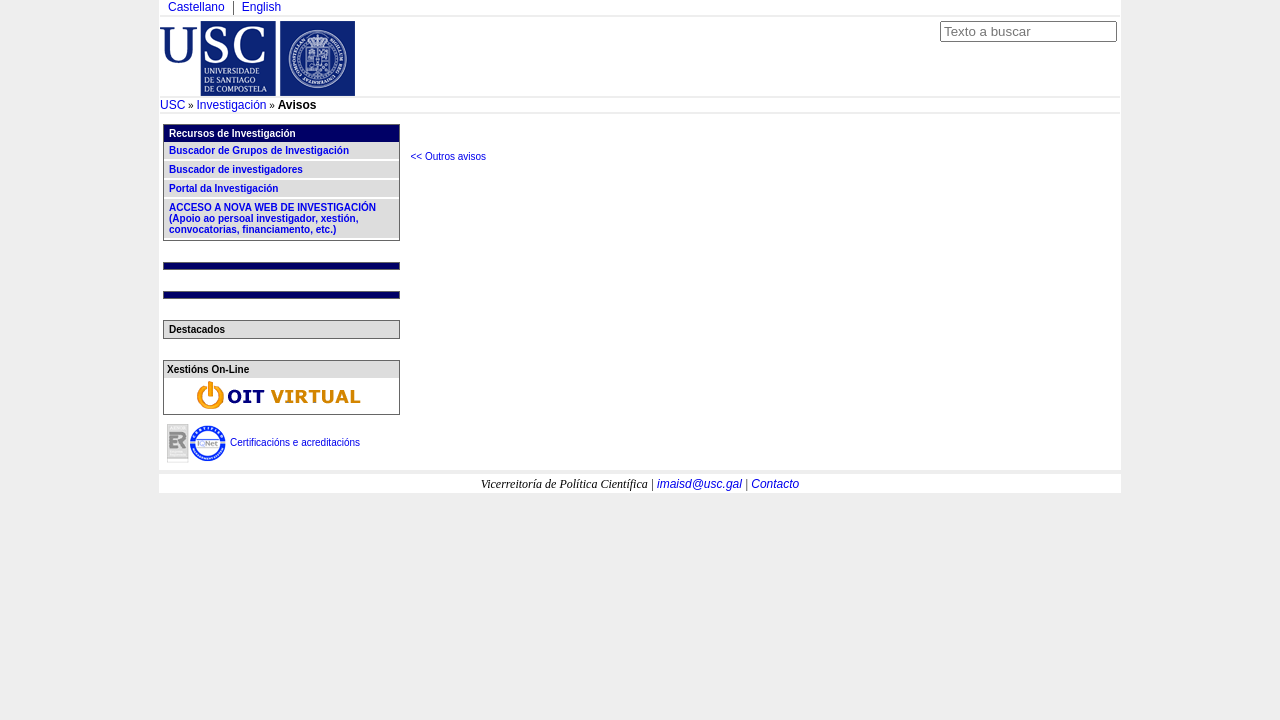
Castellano (196, 7)
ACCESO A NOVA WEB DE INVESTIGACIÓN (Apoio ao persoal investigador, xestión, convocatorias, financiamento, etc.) (272, 218)
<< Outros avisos (449, 156)
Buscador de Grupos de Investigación (259, 150)
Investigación (231, 105)
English (261, 7)
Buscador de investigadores (236, 169)
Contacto (775, 484)
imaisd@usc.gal (699, 484)
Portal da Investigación (223, 188)
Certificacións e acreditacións (295, 442)
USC (172, 105)
